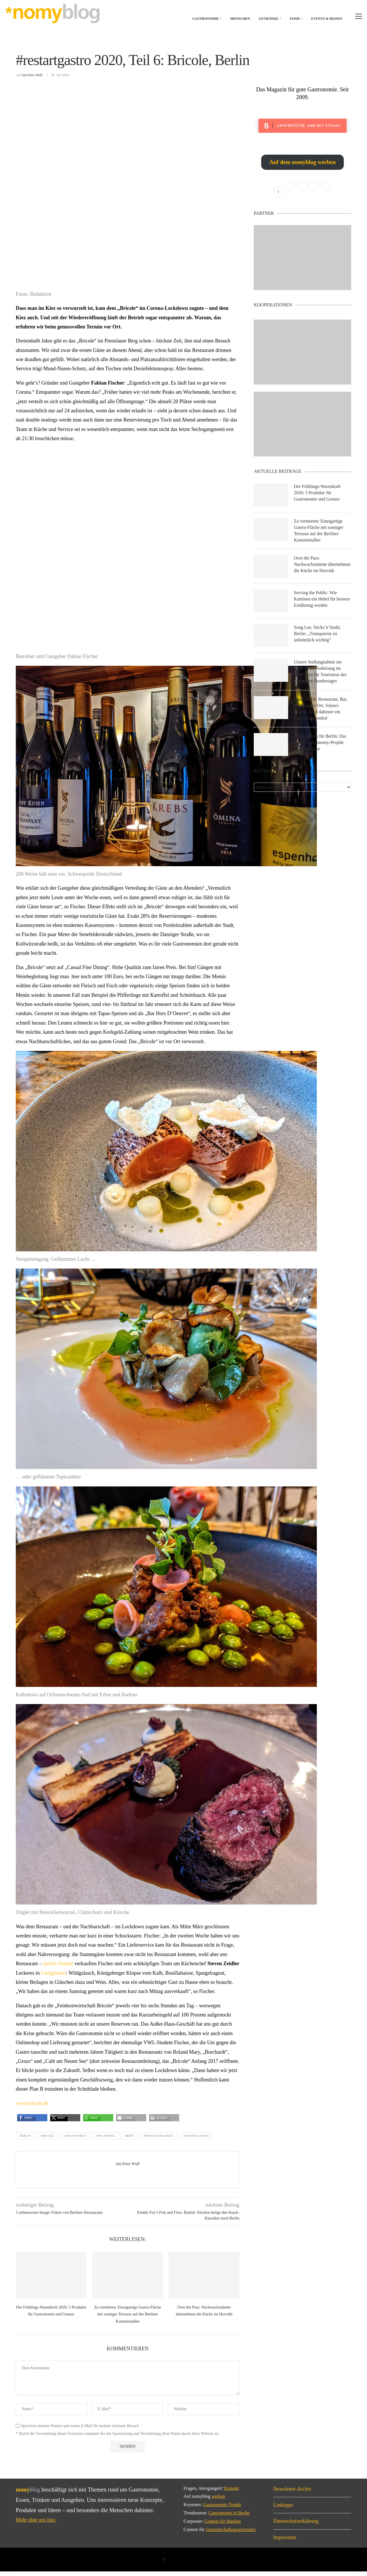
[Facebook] (163, 2564)
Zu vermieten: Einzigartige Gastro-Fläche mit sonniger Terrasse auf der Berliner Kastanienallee (127, 2318)
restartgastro (196, 2140)
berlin (25, 2140)
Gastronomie (205, 19)
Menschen (240, 19)
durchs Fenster (58, 1968)
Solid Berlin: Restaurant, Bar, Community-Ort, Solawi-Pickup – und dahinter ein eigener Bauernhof (321, 716)
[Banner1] (302, 262)
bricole (47, 2140)
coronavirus (75, 2140)
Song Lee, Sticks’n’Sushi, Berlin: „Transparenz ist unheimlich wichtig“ (317, 641)
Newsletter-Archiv (292, 2493)
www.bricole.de (32, 2107)
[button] (26, 2124)
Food (295, 19)
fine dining (105, 2140)
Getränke (268, 19)
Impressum (284, 2542)
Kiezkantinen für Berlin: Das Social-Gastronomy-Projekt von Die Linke (320, 751)
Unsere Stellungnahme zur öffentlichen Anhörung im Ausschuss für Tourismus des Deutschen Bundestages (321, 679)
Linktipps (283, 2509)
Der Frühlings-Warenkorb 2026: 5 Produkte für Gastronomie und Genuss (317, 497)
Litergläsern (53, 1977)
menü (129, 2140)
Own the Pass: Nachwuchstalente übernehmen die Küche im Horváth (318, 572)
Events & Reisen (326, 19)
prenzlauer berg (159, 2140)
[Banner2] (302, 356)
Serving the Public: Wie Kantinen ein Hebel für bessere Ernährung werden (322, 606)
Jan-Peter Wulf (32, 79)
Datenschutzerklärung (296, 2525)
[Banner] (302, 428)
